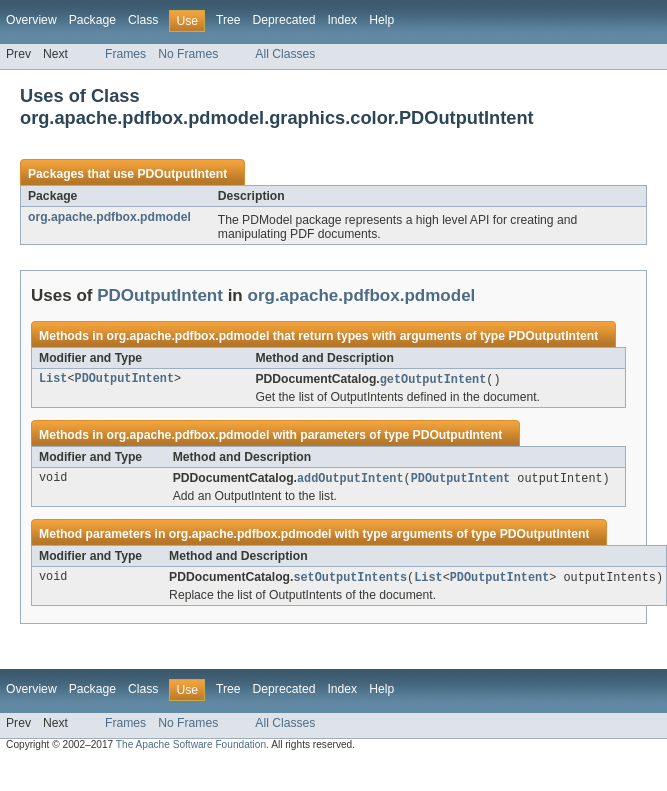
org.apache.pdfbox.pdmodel (109, 217)
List (53, 380)
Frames (125, 54)
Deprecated (284, 20)
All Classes (285, 54)
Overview (31, 20)
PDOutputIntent (182, 174)
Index (342, 20)
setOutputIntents (350, 580)
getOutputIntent (433, 380)
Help (381, 20)
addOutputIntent (350, 480)
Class (143, 20)
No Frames (188, 54)
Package (92, 20)
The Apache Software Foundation (191, 747)
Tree (228, 20)
